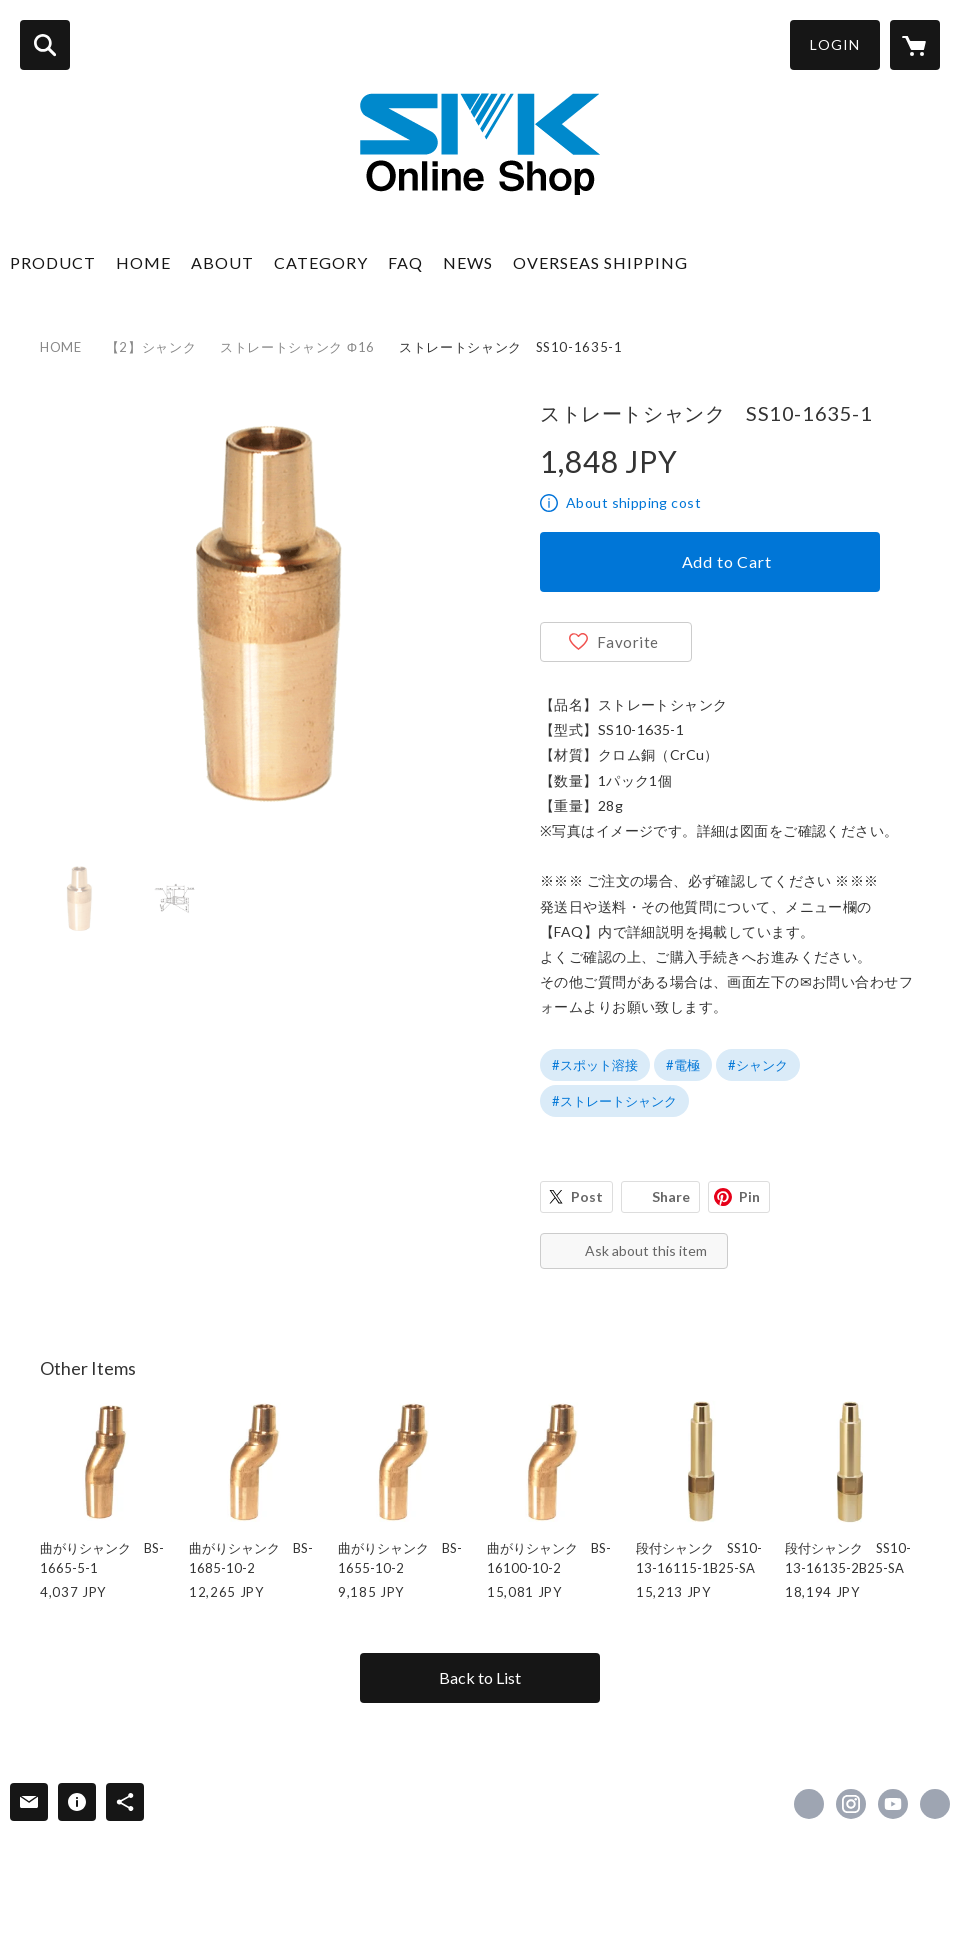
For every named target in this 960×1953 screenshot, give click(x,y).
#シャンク (758, 1065)
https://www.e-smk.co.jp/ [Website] (935, 1804)
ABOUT (222, 262)
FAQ (405, 262)
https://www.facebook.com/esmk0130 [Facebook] (809, 1804)
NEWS (468, 262)
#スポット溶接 (595, 1065)
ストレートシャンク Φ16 (297, 347)
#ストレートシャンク (614, 1101)
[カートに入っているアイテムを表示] (915, 45)
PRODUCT (53, 262)
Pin (749, 1196)
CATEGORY (321, 262)
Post (587, 1196)
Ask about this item (646, 1250)
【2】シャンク (151, 347)
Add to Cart (727, 561)
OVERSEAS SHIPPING (600, 262)
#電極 (683, 1065)
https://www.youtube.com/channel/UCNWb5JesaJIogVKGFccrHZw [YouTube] (893, 1804)
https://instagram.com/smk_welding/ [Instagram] (851, 1804)
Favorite (628, 642)
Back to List (480, 1677)
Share (671, 1196)
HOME (143, 262)
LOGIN (835, 44)
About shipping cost (633, 502)
